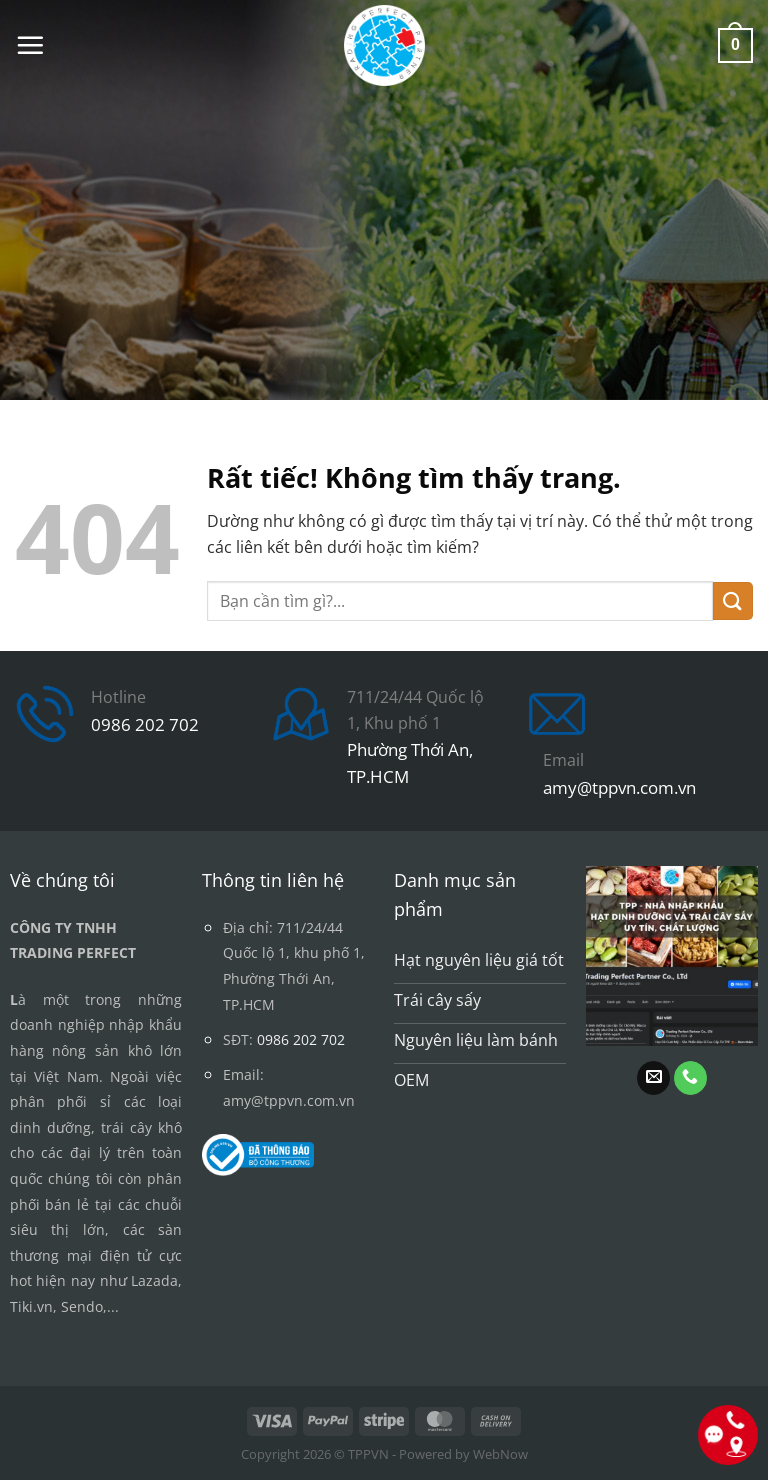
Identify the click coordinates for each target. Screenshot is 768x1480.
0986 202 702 (145, 724)
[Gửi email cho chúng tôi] (653, 1078)
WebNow (500, 1454)
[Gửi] (733, 601)
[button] (30, 45)
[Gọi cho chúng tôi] (690, 1078)
